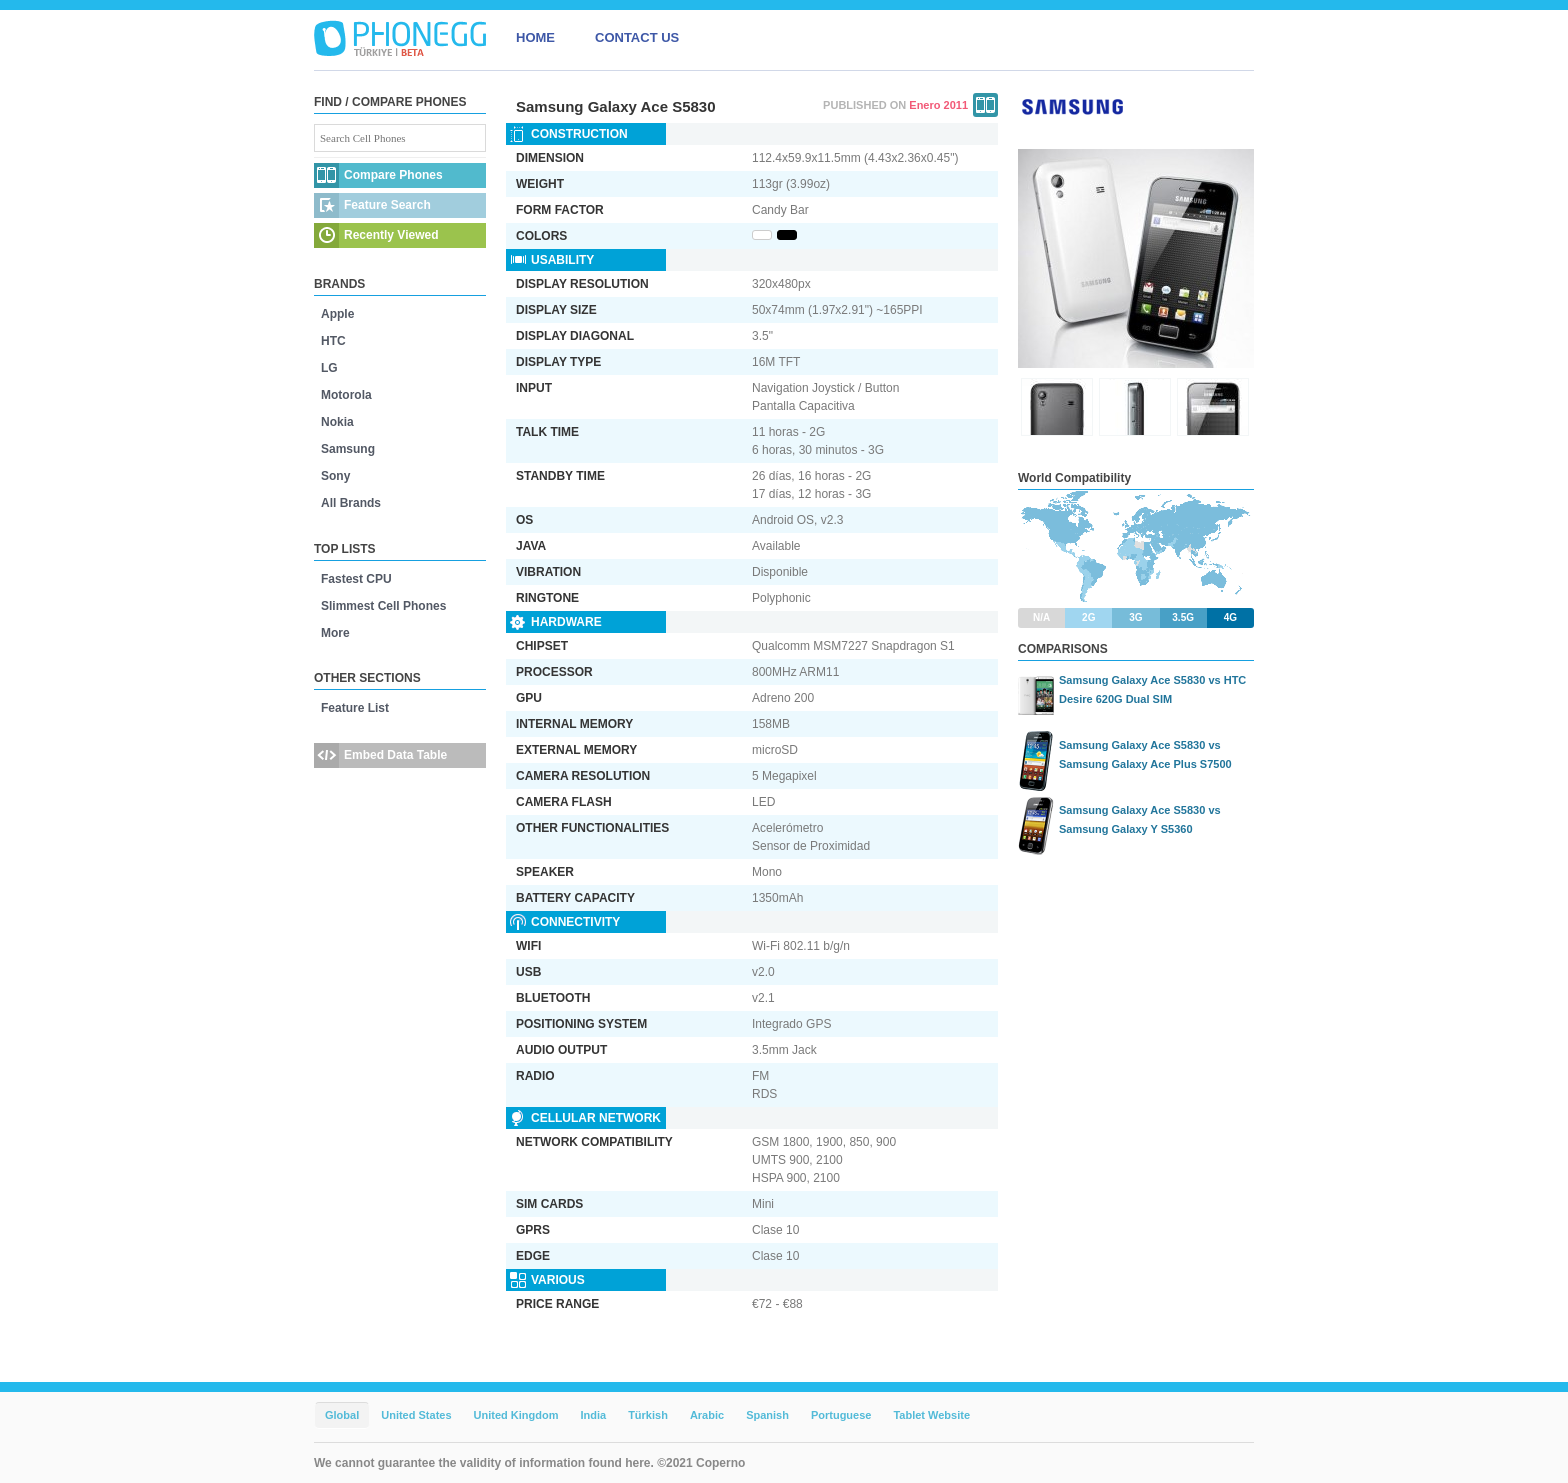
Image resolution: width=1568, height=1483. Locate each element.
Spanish (767, 1415)
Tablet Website (931, 1415)
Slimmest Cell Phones (383, 606)
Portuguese (841, 1415)
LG (329, 368)
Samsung (348, 449)
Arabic (707, 1415)
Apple (337, 314)
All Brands (351, 503)
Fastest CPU (356, 579)
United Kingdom (516, 1415)
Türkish (648, 1415)
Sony (335, 476)
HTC (333, 341)
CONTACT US (637, 37)
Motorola (346, 395)
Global (342, 1415)
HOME (535, 37)
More (335, 633)
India (593, 1415)
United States (416, 1415)
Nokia (337, 422)
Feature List (355, 708)
